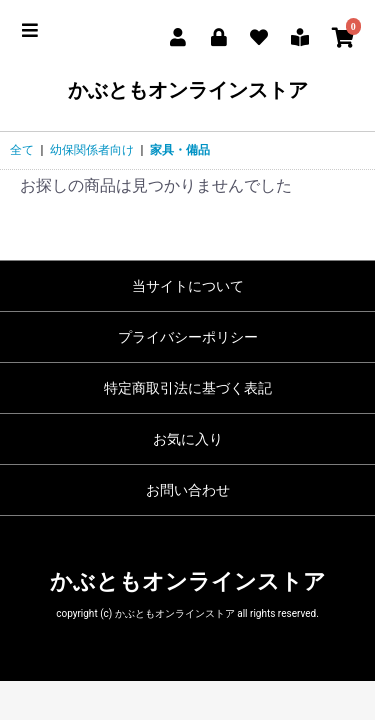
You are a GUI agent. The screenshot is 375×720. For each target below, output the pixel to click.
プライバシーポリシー (188, 337)
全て (22, 150)
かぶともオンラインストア (188, 90)
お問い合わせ (188, 490)
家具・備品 (180, 150)
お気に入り (188, 439)
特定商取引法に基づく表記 (188, 388)
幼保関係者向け (92, 150)
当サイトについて (188, 286)
